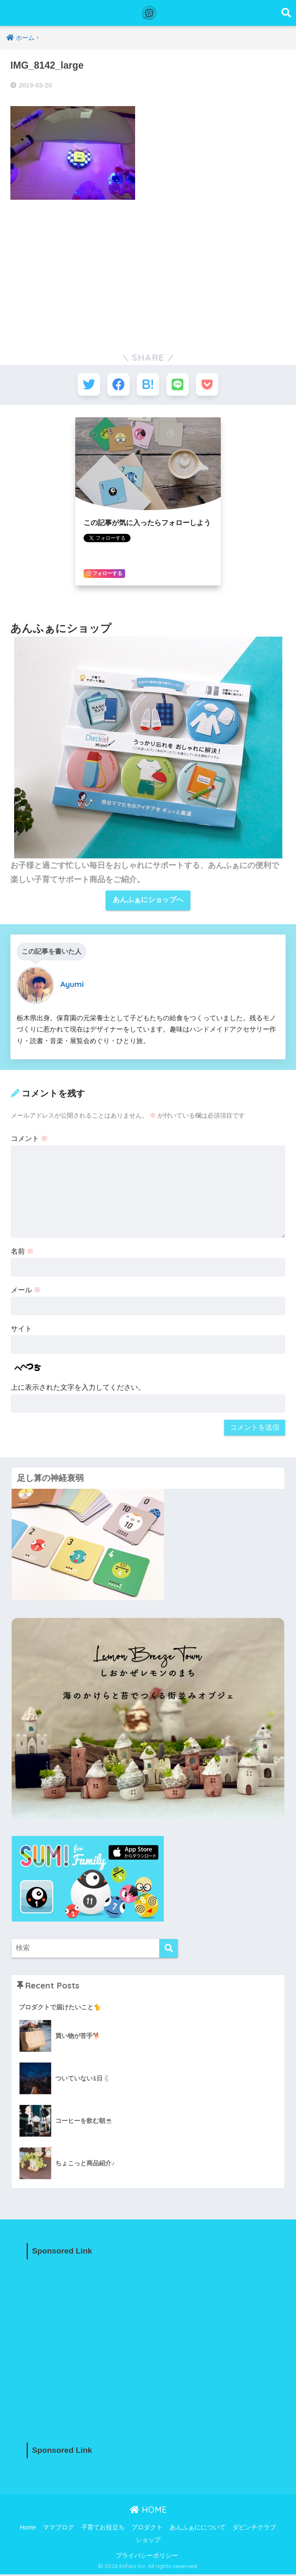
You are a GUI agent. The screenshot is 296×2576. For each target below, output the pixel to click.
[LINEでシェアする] (178, 385)
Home (28, 2529)
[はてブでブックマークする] (148, 385)
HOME (148, 2511)
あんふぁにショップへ (148, 902)
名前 (22, 1253)
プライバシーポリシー (147, 2557)
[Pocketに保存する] (209, 385)
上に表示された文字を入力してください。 (78, 1389)
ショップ (148, 2541)
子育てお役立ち (103, 2529)
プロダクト (147, 2529)
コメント (29, 1140)
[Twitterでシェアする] (86, 385)
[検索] (168, 1949)
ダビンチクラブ (254, 2529)
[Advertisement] (148, 269)
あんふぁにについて (198, 2529)
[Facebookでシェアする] (117, 385)
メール (26, 1292)
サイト (21, 1330)
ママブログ (58, 2529)
